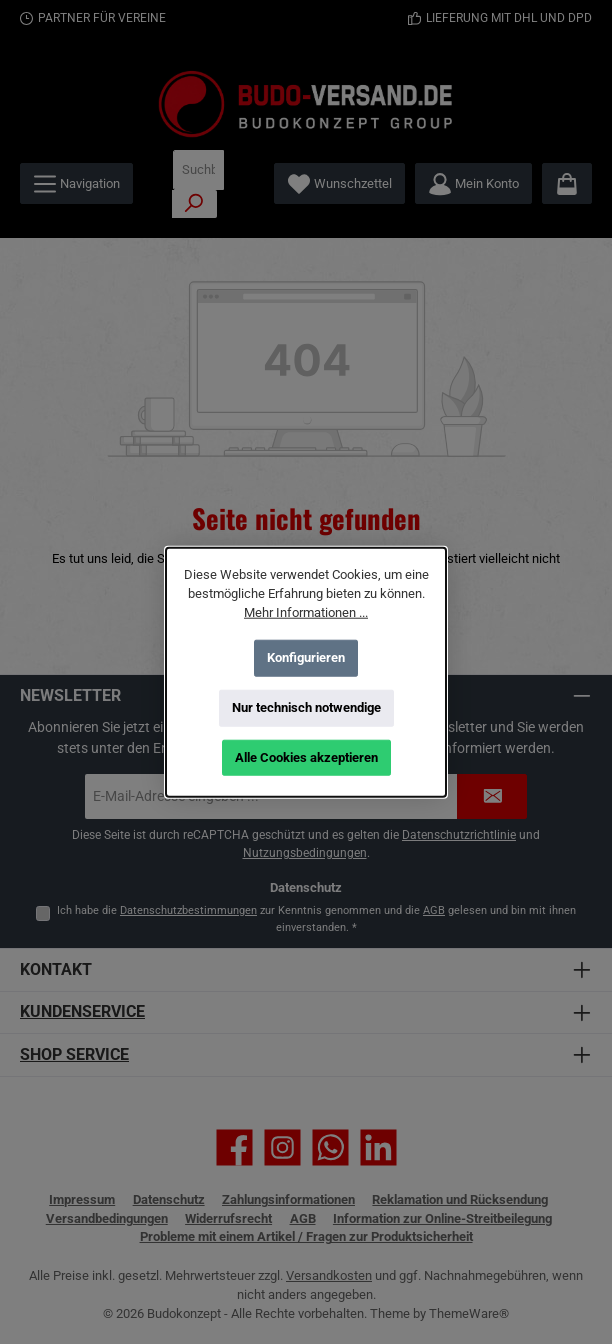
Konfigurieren (306, 657)
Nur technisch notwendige (306, 707)
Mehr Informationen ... (306, 612)
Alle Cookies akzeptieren (306, 757)
